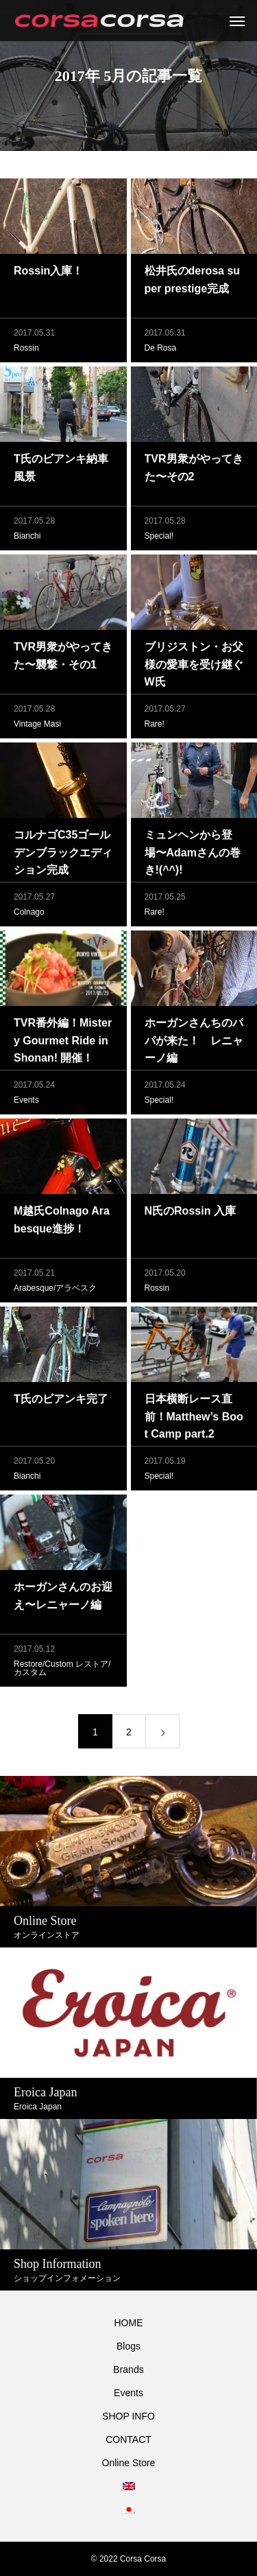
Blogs (128, 2346)
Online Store (129, 2463)
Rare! (154, 726)
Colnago (29, 915)
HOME (128, 2323)
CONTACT (128, 2439)
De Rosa (161, 350)
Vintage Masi (37, 726)
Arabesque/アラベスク (55, 1291)
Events (26, 1103)
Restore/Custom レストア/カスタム (62, 1671)
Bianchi (27, 538)
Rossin (26, 350)
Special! (159, 538)
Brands (128, 2369)
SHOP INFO (128, 2416)
